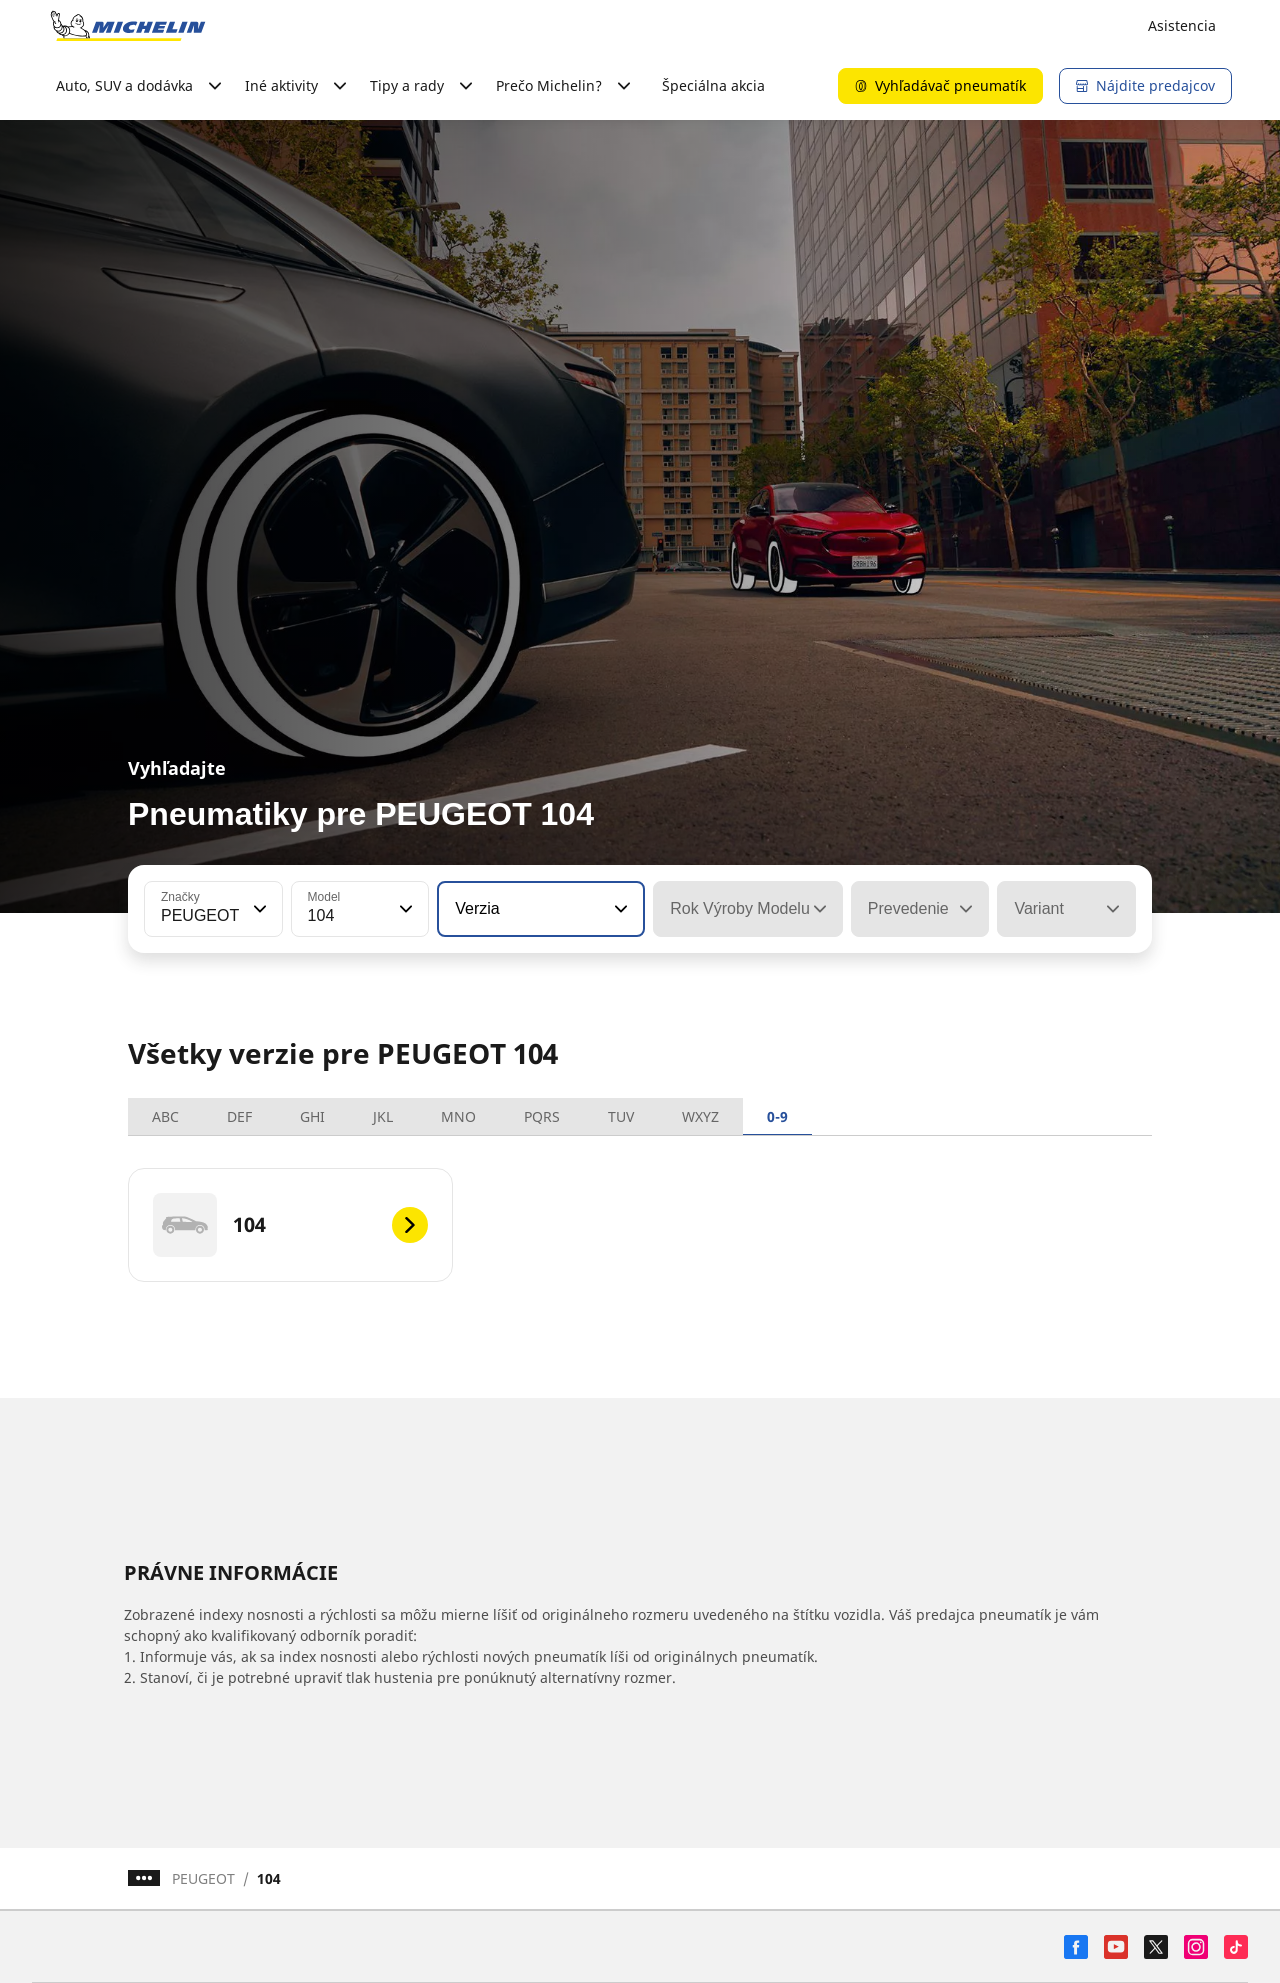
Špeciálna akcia (713, 85)
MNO (458, 1116)
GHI (312, 1116)
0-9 (777, 1116)
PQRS (542, 1116)
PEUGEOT (203, 1878)
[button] (258, 909)
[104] (290, 1225)
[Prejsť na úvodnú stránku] (128, 26)
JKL (383, 1116)
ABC (165, 1116)
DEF (239, 1116)
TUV (621, 1116)
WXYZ (700, 1116)
